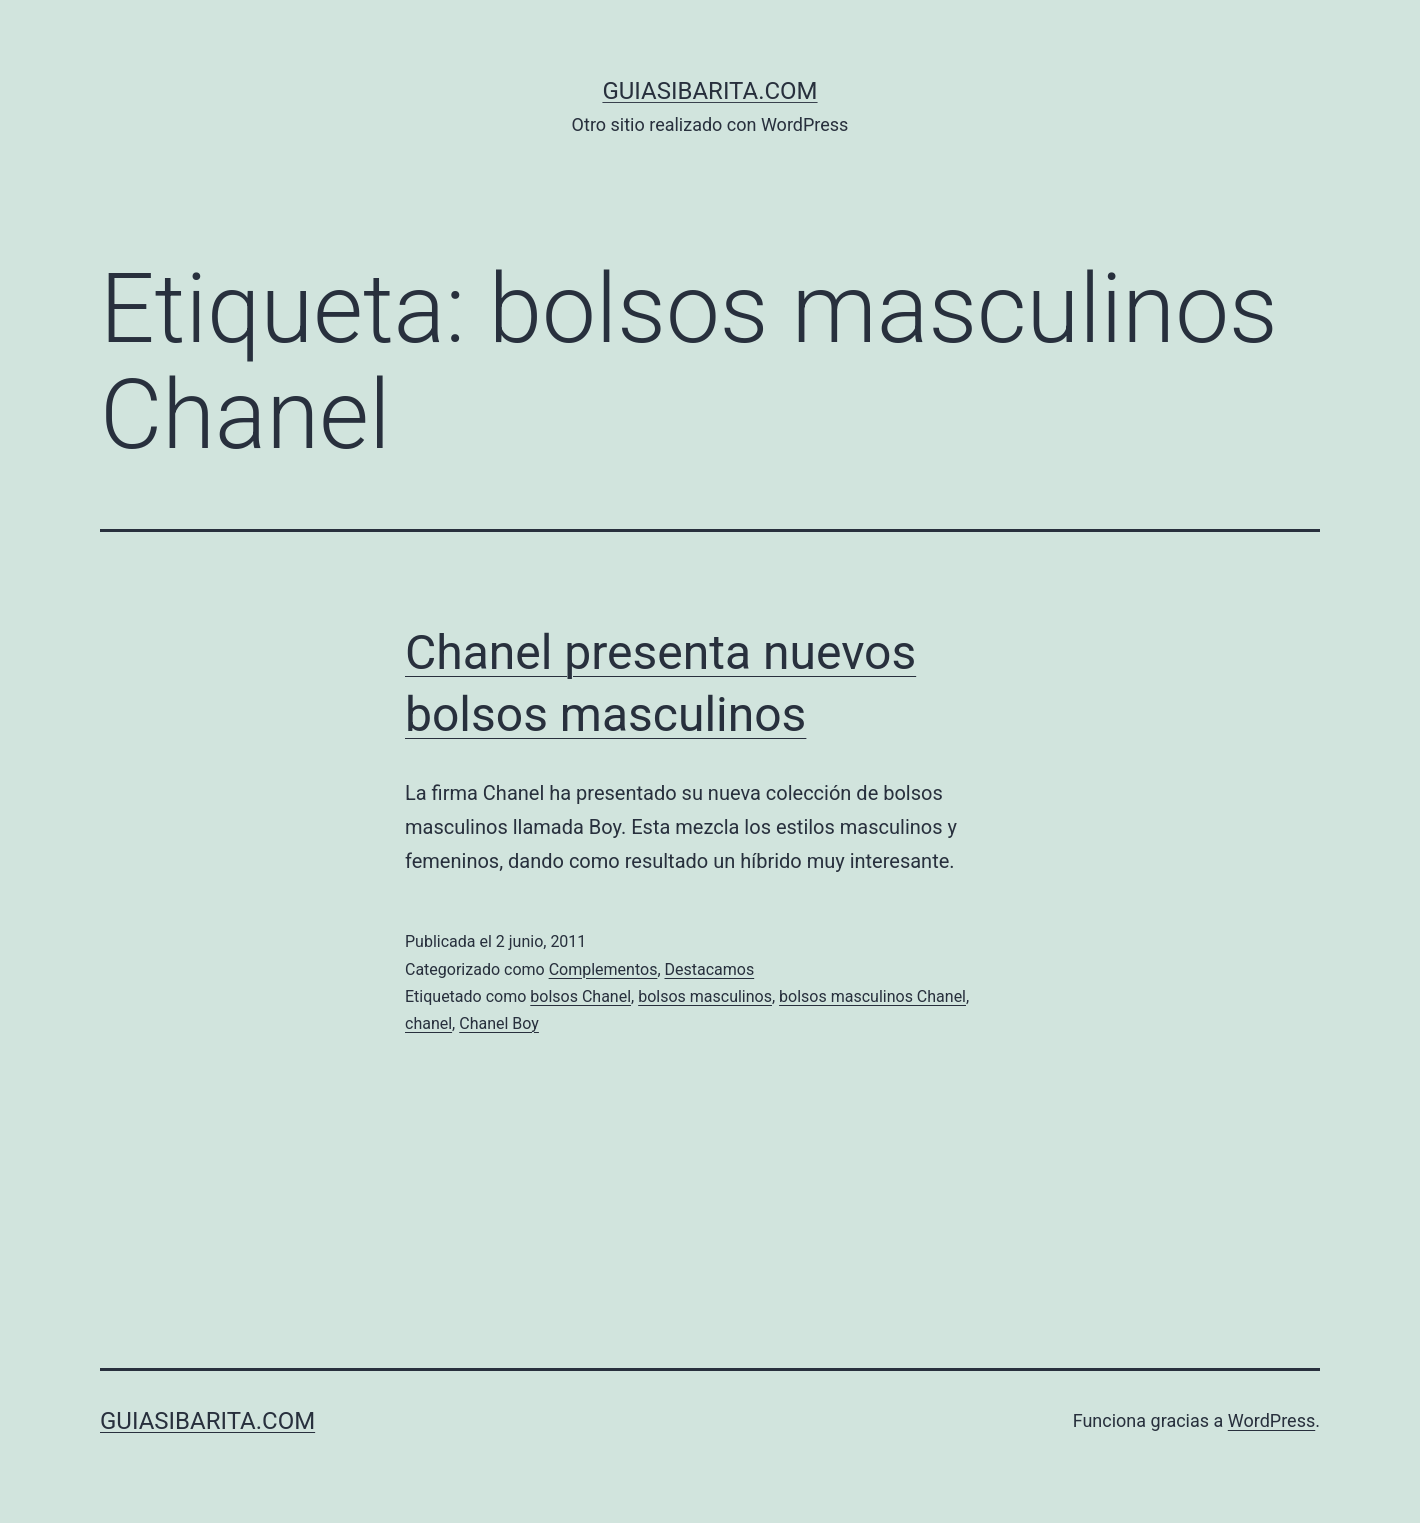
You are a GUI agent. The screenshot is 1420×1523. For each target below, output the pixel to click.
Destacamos (710, 969)
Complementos (603, 969)
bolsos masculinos (705, 996)
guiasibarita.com (709, 91)
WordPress (1271, 1420)
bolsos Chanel (580, 996)
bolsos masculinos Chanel (872, 996)
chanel (428, 1023)
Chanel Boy (499, 1023)
